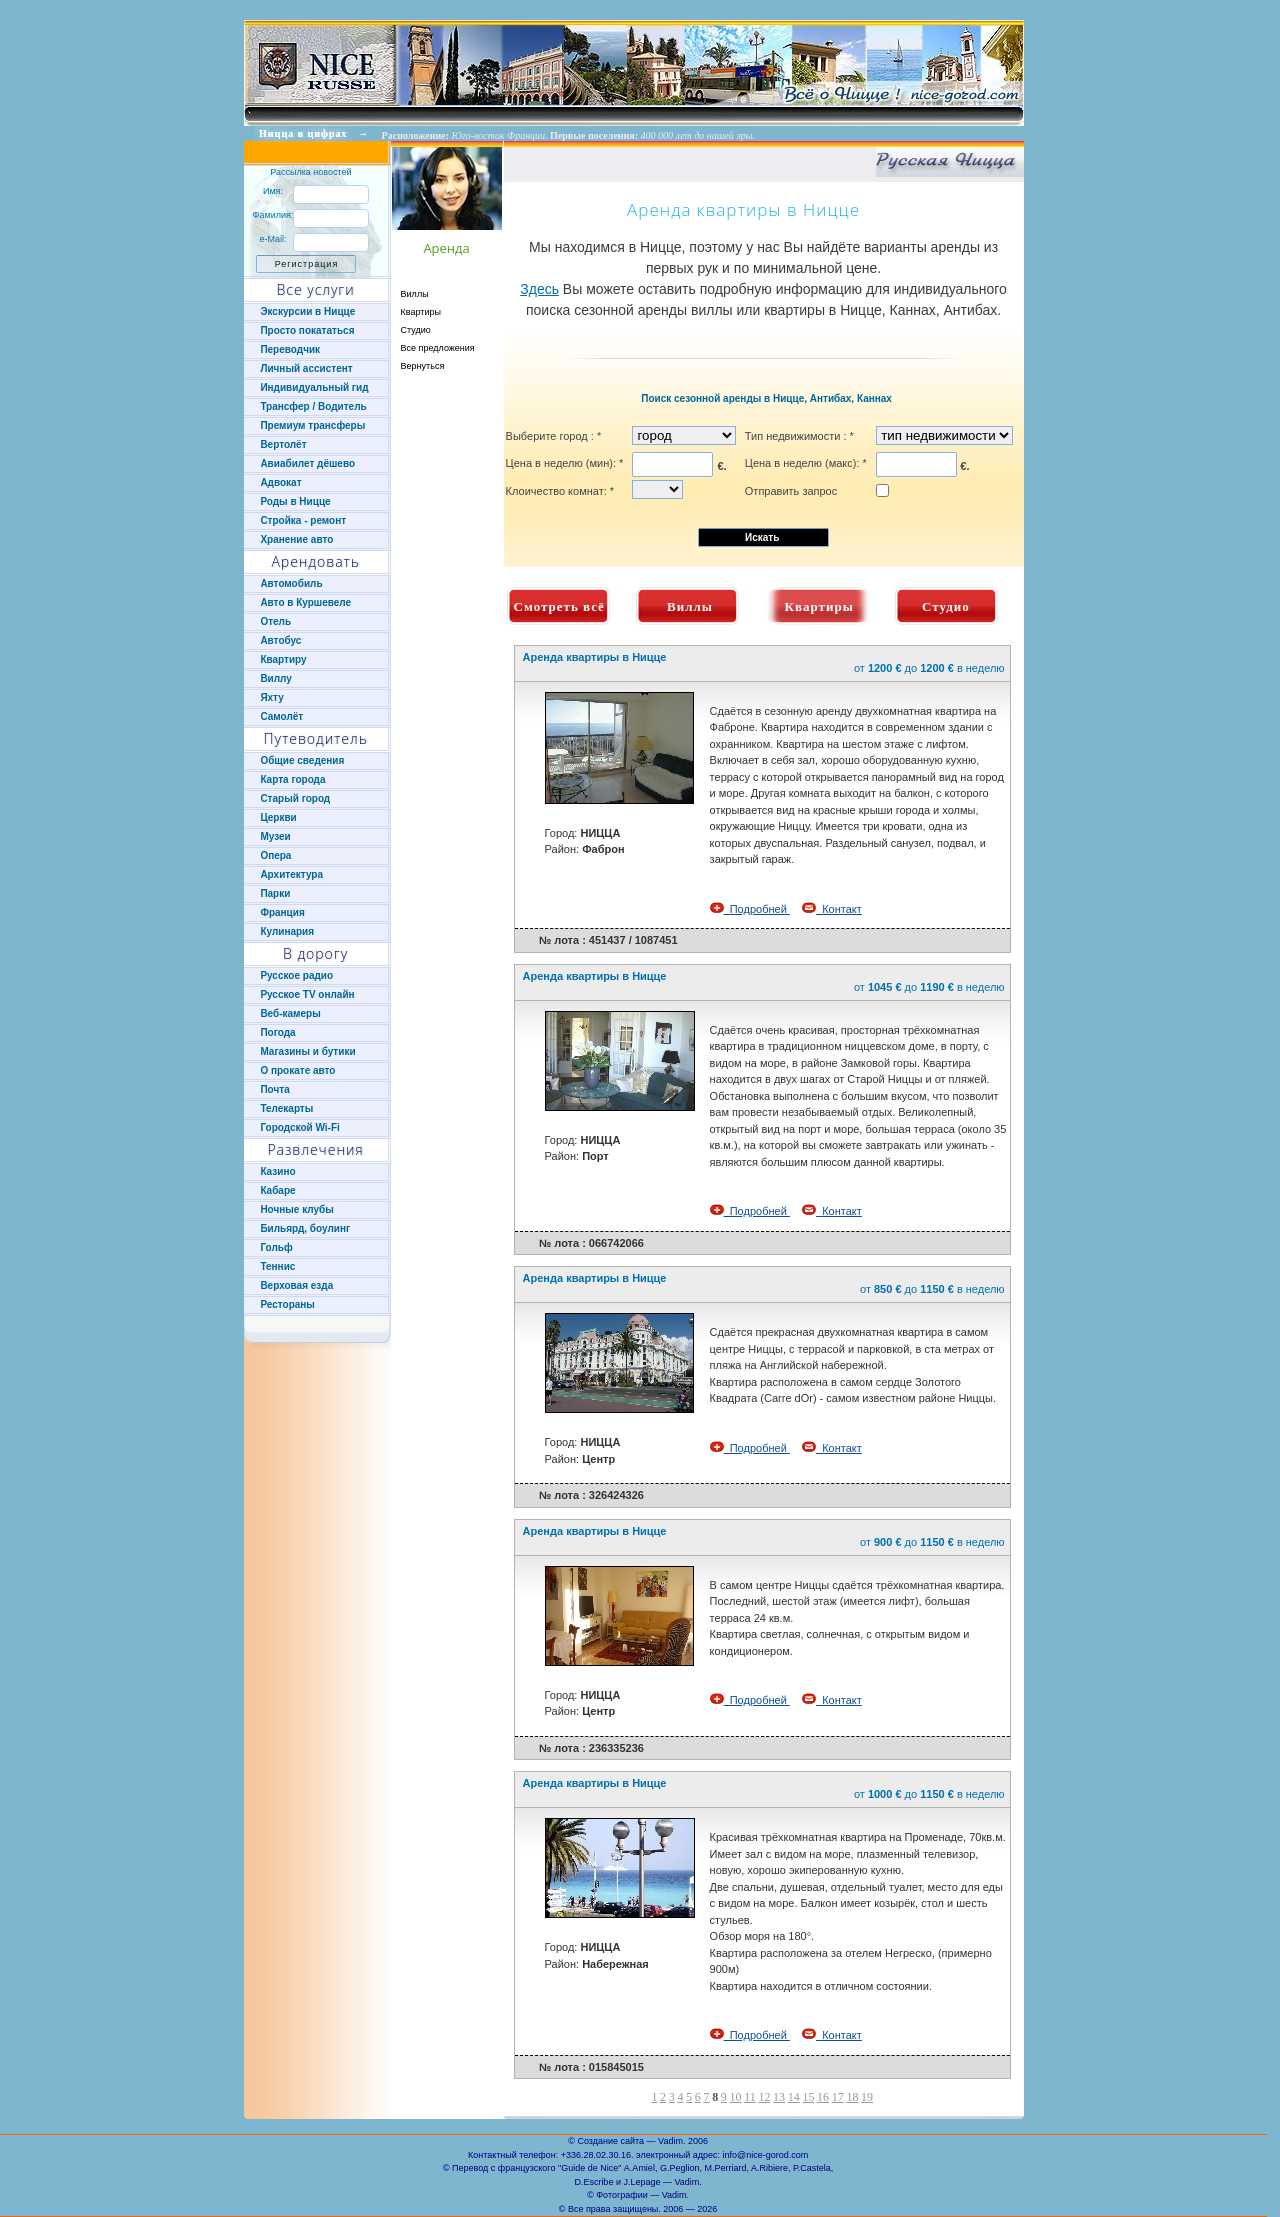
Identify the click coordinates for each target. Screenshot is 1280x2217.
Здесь (539, 289)
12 (764, 2097)
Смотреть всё (559, 606)
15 (808, 2097)
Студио (416, 330)
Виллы (415, 294)
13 (779, 2097)
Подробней (750, 909)
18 (852, 2097)
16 (823, 2097)
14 (794, 2097)
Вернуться (423, 366)
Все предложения (438, 348)
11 (750, 2097)
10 (735, 2097)
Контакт (832, 909)
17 (838, 2097)
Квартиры (421, 312)
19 (867, 2097)
